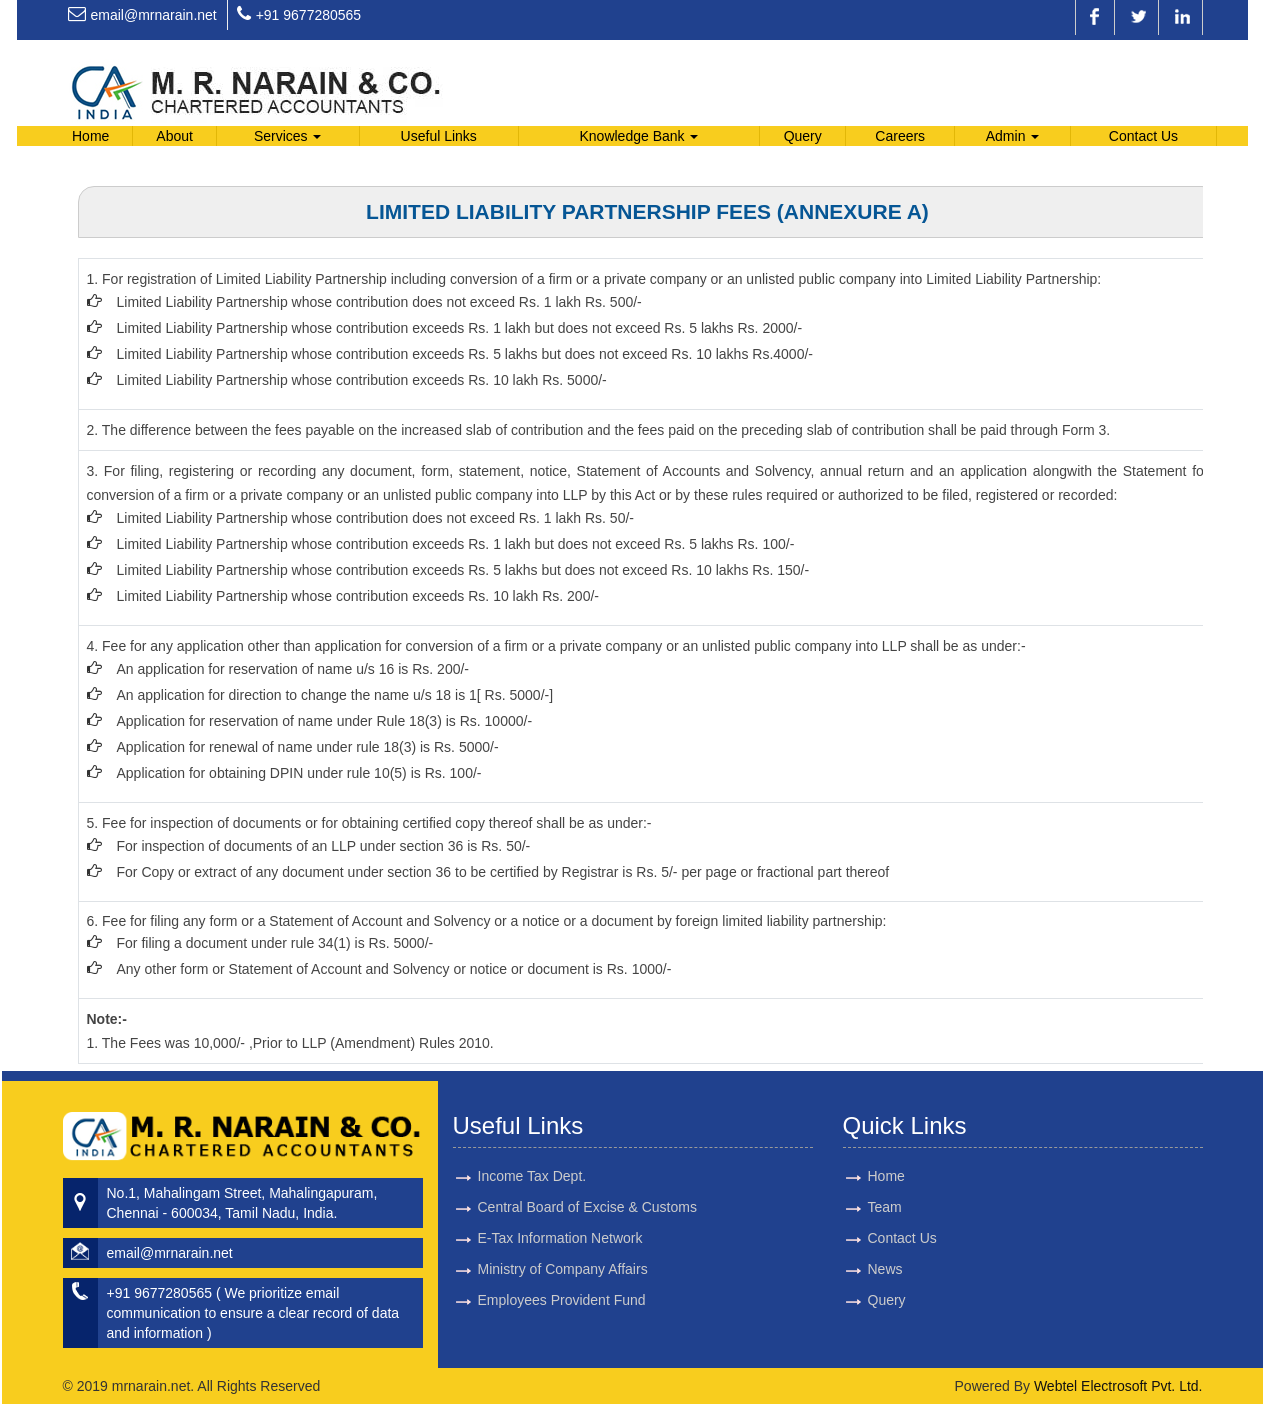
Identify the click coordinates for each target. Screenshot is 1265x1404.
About (174, 136)
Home (90, 136)
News (861, 1269)
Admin (1013, 136)
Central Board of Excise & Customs (587, 1184)
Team (861, 1207)
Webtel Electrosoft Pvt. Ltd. (1118, 1386)
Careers (900, 136)
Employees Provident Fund (562, 1277)
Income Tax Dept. (532, 1153)
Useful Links (439, 136)
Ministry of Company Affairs (563, 1246)
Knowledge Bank (638, 136)
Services (288, 136)
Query (803, 136)
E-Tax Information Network (560, 1215)
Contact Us (1143, 136)
